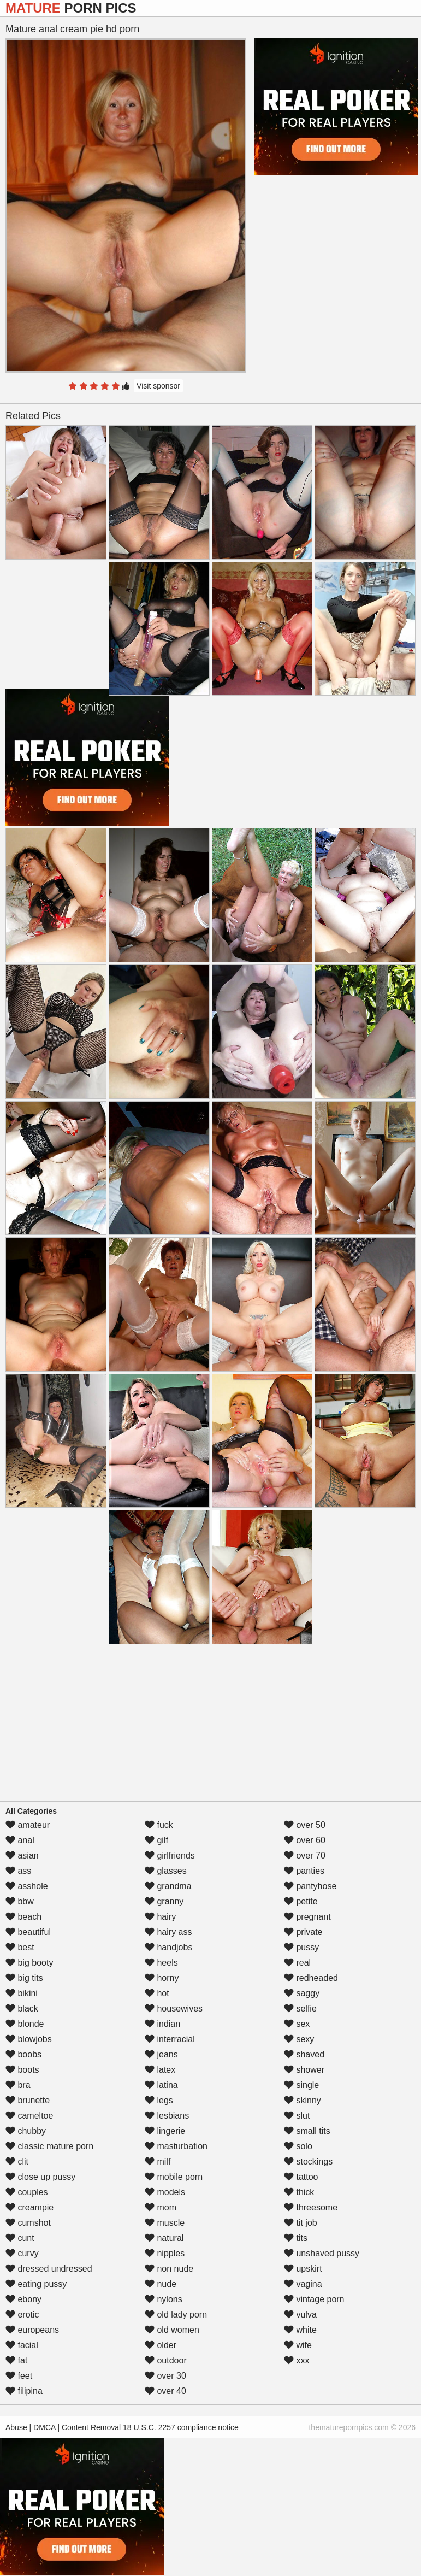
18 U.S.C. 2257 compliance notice (181, 2427)
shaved (304, 2054)
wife (298, 2345)
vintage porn (314, 2299)
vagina (303, 2284)
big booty (29, 1962)
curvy (22, 2253)
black (21, 2008)
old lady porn (176, 2314)
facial (21, 2345)
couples (26, 2192)
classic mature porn (49, 2146)
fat (16, 2360)
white (300, 2329)
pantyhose (310, 1886)
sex (297, 2023)
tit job (300, 2222)
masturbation (176, 2146)
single (301, 2085)
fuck (159, 1825)
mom (160, 2207)
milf (157, 2161)
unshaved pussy (321, 2253)
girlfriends (170, 1855)
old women (172, 2329)
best (19, 1947)
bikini (21, 1993)
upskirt (303, 2268)
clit (16, 2161)
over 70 (304, 1855)
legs (159, 2100)
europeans (32, 2329)
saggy (301, 1993)
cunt (19, 2238)
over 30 (165, 2375)
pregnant (307, 1916)
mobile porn (174, 2176)
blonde (24, 2023)
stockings (308, 2161)
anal (19, 1840)
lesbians (167, 2115)
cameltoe (29, 2115)
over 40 (165, 2391)
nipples (165, 2253)
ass (18, 1870)
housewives (174, 2008)
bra (18, 2085)
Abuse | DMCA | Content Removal (63, 2427)
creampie (29, 2207)
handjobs (168, 1947)
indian (162, 2023)
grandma (168, 1886)
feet (18, 2375)
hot (157, 1993)
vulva (300, 2314)
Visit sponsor (158, 385)
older (160, 2345)
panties (304, 1870)
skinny (302, 2100)
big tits (24, 1978)
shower (304, 2069)
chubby (25, 2131)
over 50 (304, 1825)
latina (161, 2085)
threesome (310, 2207)
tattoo (301, 2176)
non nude (169, 2268)
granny (164, 1901)
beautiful (28, 1932)
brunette (27, 2100)
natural (164, 2238)
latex (160, 2069)
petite (301, 1901)
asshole (26, 1886)
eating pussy (36, 2284)
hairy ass (168, 1932)
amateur (27, 1825)
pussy (301, 1947)
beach (23, 1916)
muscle (165, 2222)
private (303, 1932)
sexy (299, 2039)
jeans (161, 2054)
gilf (156, 1840)
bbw (19, 1901)
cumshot (28, 2222)
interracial (170, 2039)
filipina (24, 2391)
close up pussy (40, 2176)
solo (298, 2146)
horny (162, 1978)
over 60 (304, 1840)
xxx (296, 2360)
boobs (23, 2054)
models (165, 2192)
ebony (23, 2299)
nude (160, 2284)
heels (161, 1962)
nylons (163, 2299)
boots (22, 2069)
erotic (22, 2314)
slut (297, 2115)
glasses (166, 1870)
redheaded (311, 1978)
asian (22, 1855)
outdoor (166, 2360)
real (297, 1962)
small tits (307, 2131)
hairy (160, 1916)
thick (299, 2192)
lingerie (165, 2131)
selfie (300, 2008)
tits (295, 2238)
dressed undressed (48, 2268)
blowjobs (28, 2039)
